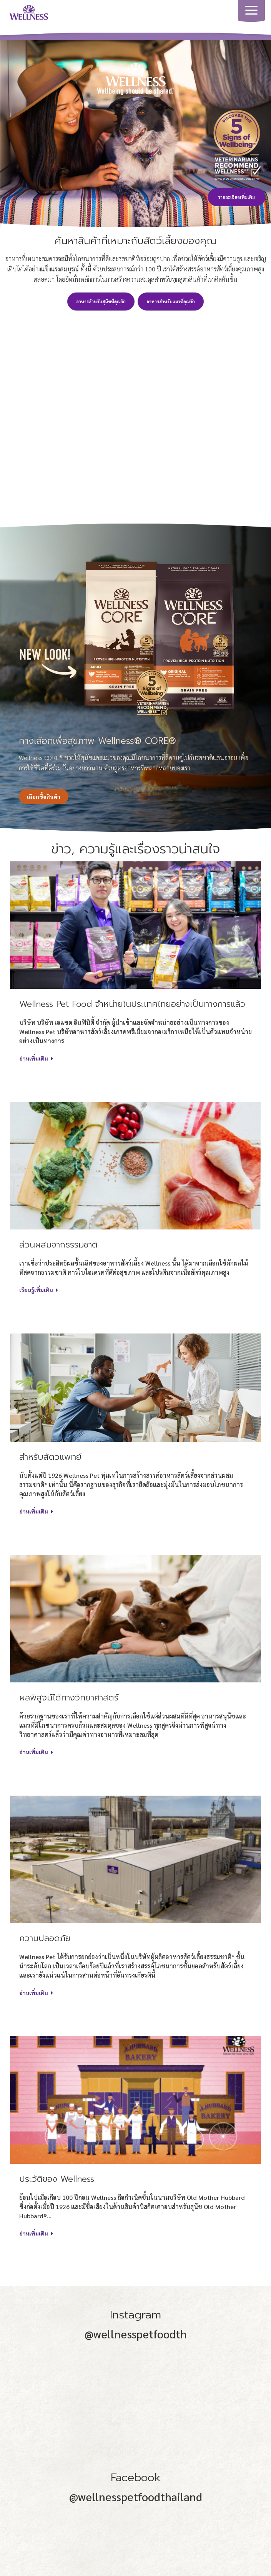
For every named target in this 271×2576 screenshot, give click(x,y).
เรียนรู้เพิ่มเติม (38, 1290)
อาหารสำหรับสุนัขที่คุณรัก (101, 301)
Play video (135, 404)
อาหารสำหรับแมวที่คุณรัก (170, 301)
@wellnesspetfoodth (136, 2333)
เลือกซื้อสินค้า (43, 796)
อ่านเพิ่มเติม (36, 1058)
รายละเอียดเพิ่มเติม (236, 197)
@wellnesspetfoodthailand (135, 2496)
